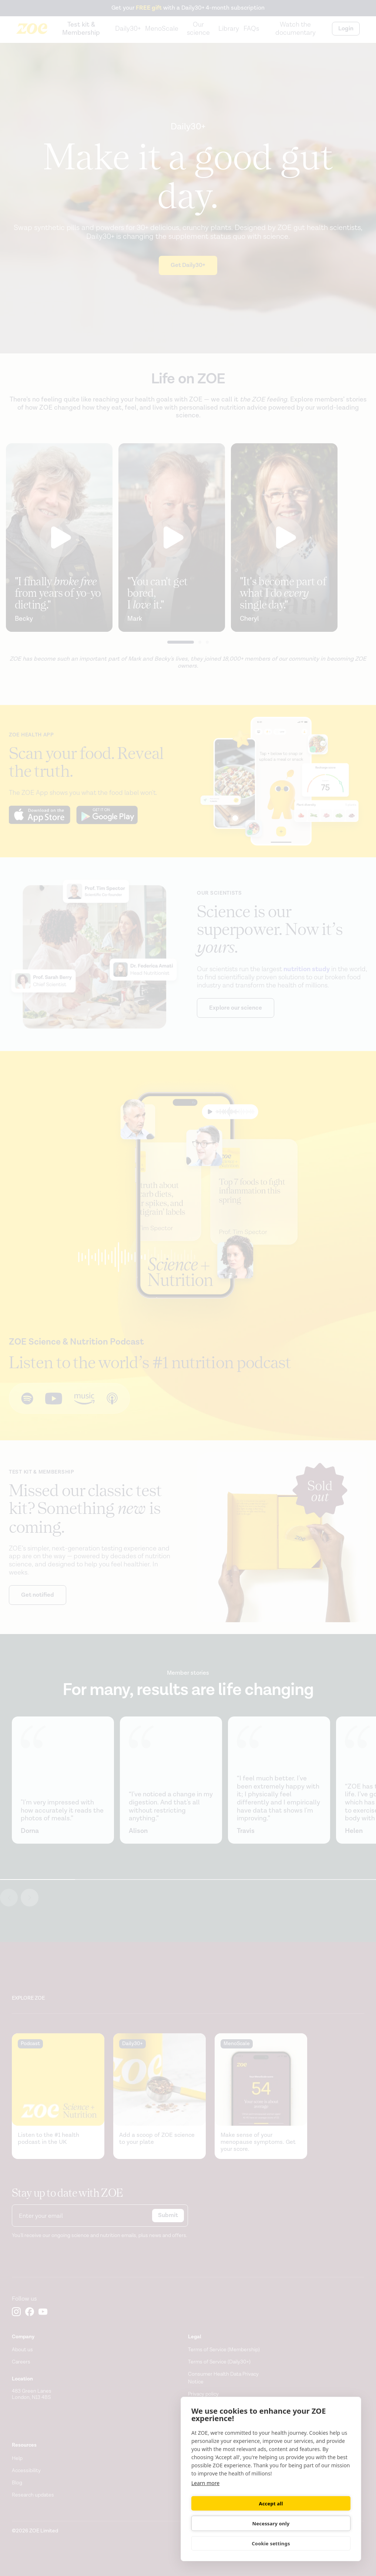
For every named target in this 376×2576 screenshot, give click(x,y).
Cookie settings (271, 2543)
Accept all (230, 2523)
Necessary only (311, 2523)
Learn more (205, 2502)
